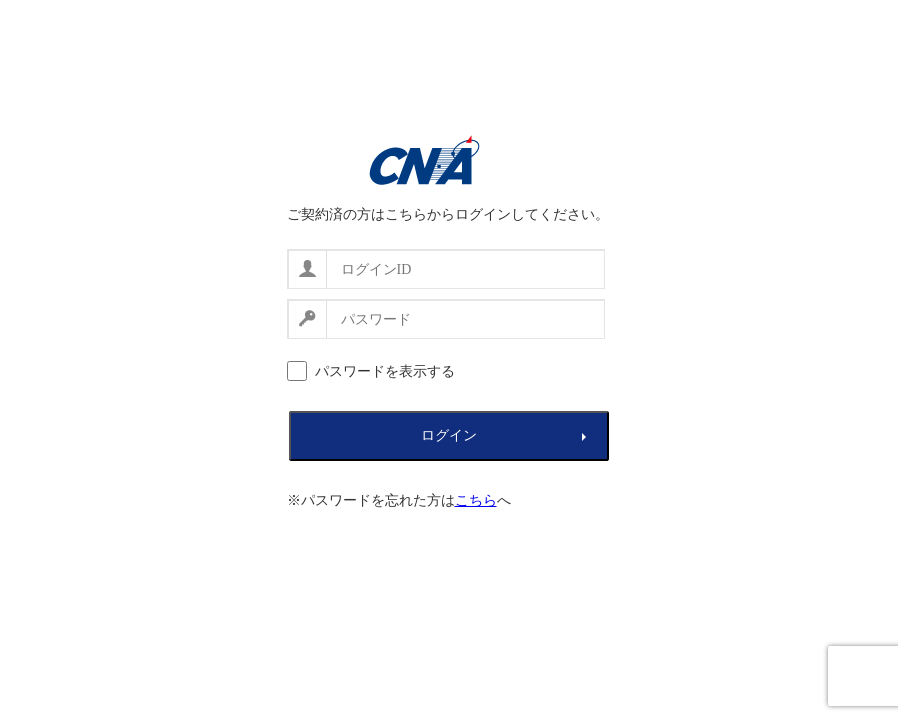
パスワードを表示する (385, 371)
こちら (476, 500)
